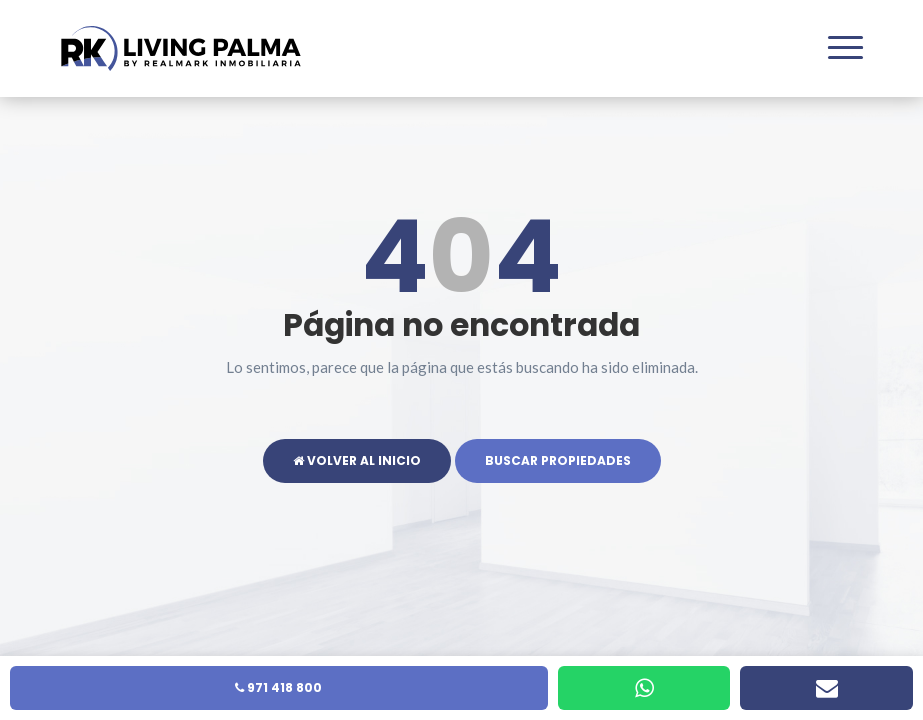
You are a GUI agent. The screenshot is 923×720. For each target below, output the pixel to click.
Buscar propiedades (558, 460)
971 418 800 (278, 687)
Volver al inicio (357, 460)
